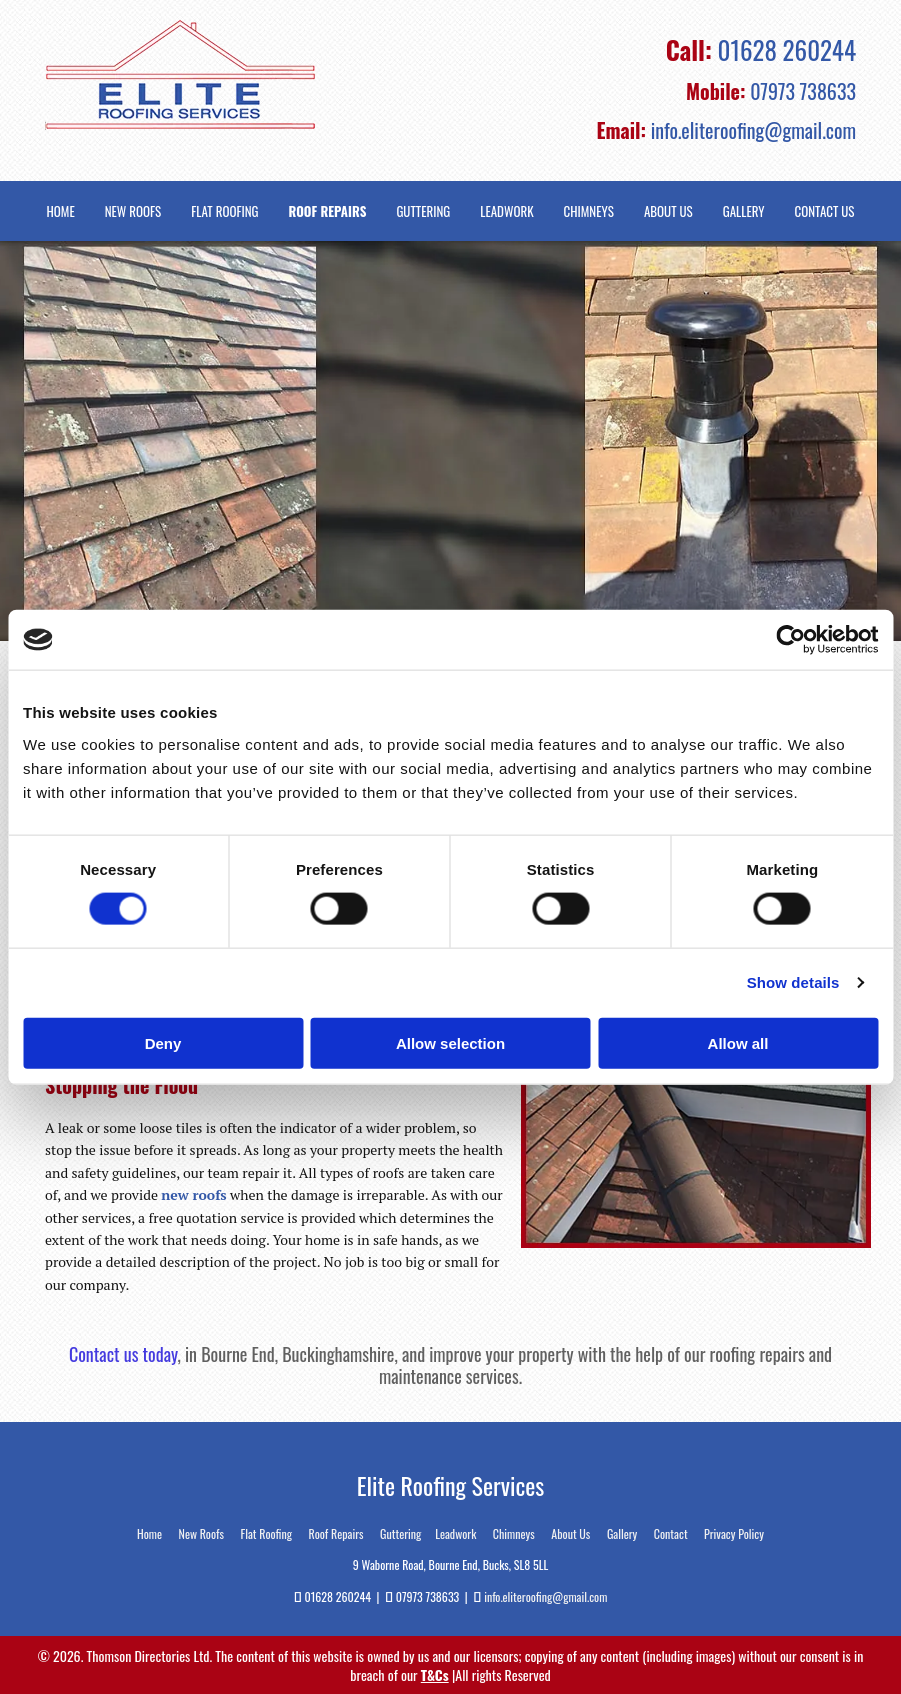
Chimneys (589, 211)
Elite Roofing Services (451, 1485)
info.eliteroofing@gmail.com (753, 130)
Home (61, 211)
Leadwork (506, 211)
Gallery (744, 211)
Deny (163, 1042)
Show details (793, 982)
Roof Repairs (328, 211)
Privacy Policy (734, 1533)
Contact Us (825, 211)
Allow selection (450, 1042)
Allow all (738, 1042)
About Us (668, 211)
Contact (671, 1533)
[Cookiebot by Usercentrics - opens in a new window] (790, 640)
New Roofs (133, 211)
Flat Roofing (224, 211)
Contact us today (123, 1354)
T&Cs (435, 1674)
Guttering (423, 211)
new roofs (193, 1194)
